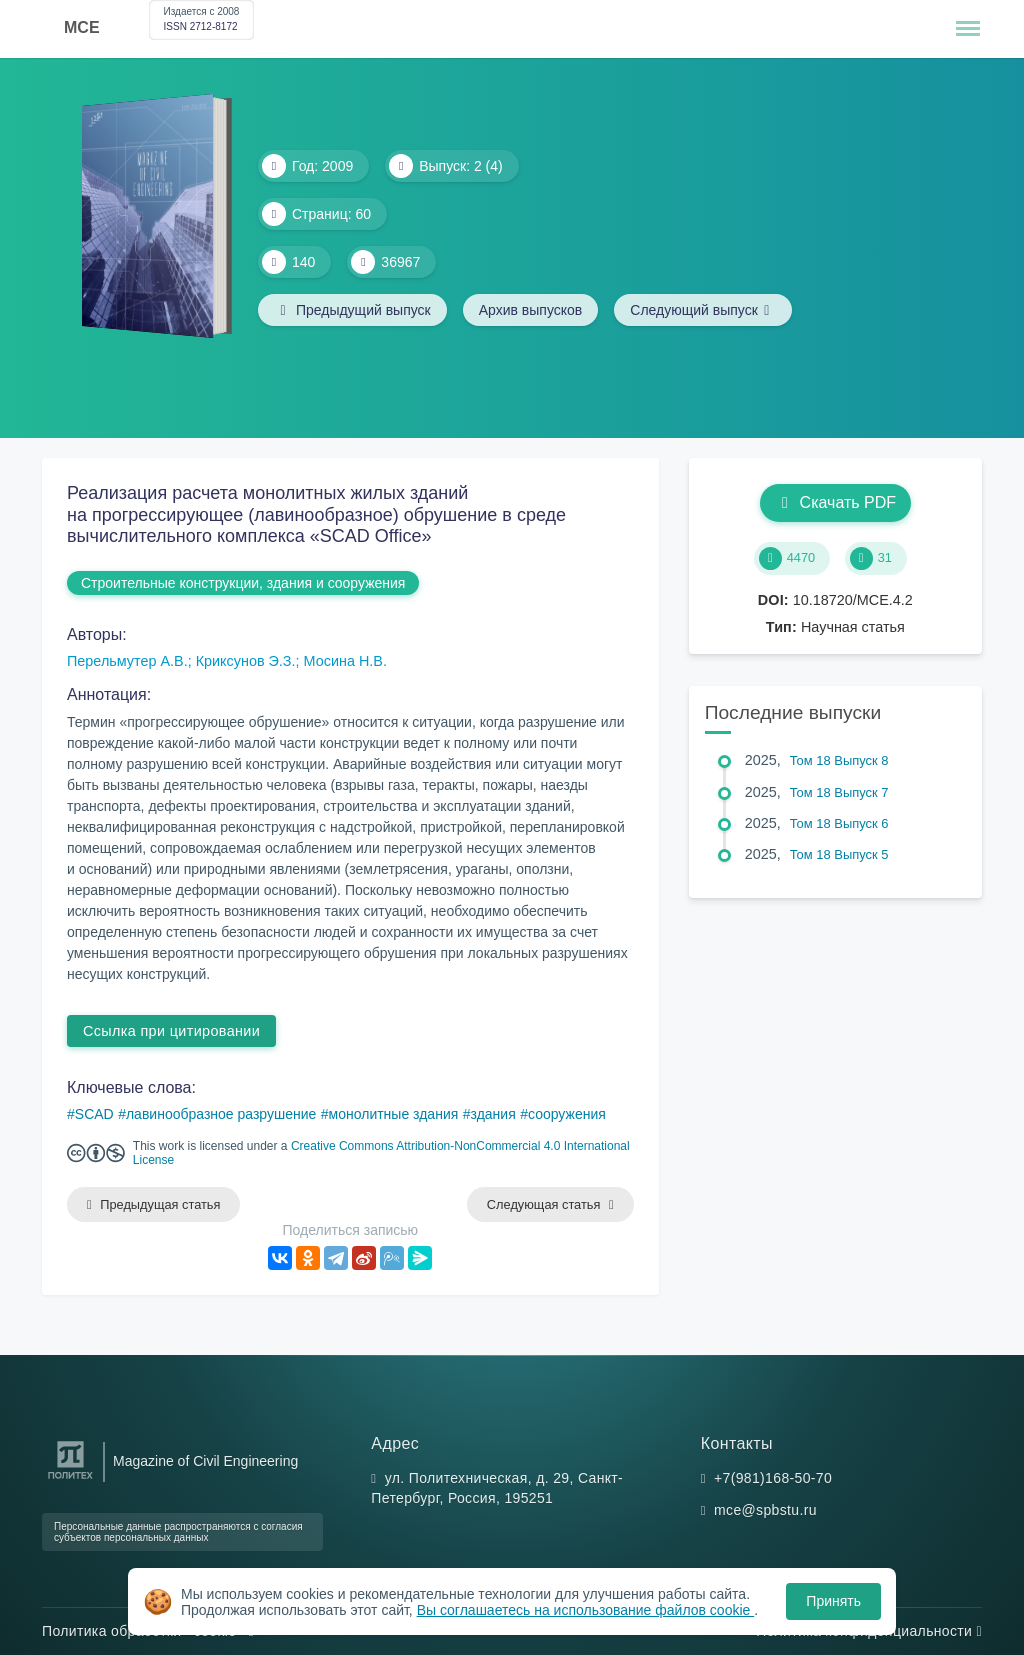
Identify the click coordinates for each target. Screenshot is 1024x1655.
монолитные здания (394, 1114)
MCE (82, 27)
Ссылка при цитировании (171, 1031)
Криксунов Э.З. (246, 661)
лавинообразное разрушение (221, 1114)
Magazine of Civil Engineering (205, 1461)
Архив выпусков (531, 310)
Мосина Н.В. (345, 661)
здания (493, 1114)
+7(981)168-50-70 (773, 1478)
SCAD (94, 1114)
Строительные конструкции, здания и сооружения (243, 583)
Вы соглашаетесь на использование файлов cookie (586, 1610)
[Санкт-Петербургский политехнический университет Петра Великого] (70, 1479)
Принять (833, 1601)
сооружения (567, 1114)
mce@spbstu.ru (765, 1510)
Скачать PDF (835, 502)
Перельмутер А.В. (127, 661)
